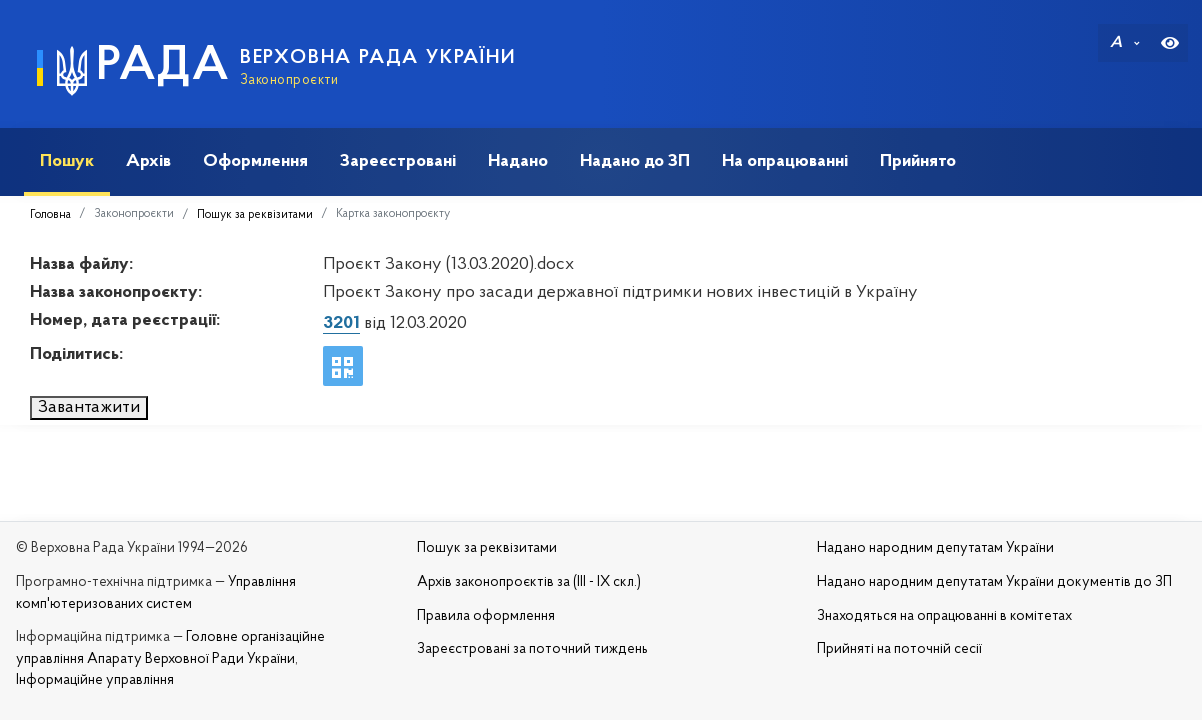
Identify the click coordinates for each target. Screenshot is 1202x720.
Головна (50, 215)
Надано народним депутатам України (935, 548)
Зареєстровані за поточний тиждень (532, 649)
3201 (341, 323)
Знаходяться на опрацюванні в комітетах (944, 616)
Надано (518, 161)
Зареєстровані (398, 161)
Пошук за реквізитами (255, 215)
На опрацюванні (785, 161)
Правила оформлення (486, 616)
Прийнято (918, 161)
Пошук (67, 161)
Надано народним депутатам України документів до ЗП (994, 582)
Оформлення (255, 161)
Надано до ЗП (635, 161)
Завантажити (89, 407)
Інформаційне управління (95, 680)
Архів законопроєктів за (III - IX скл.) (529, 582)
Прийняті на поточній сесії (899, 649)
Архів (148, 161)
